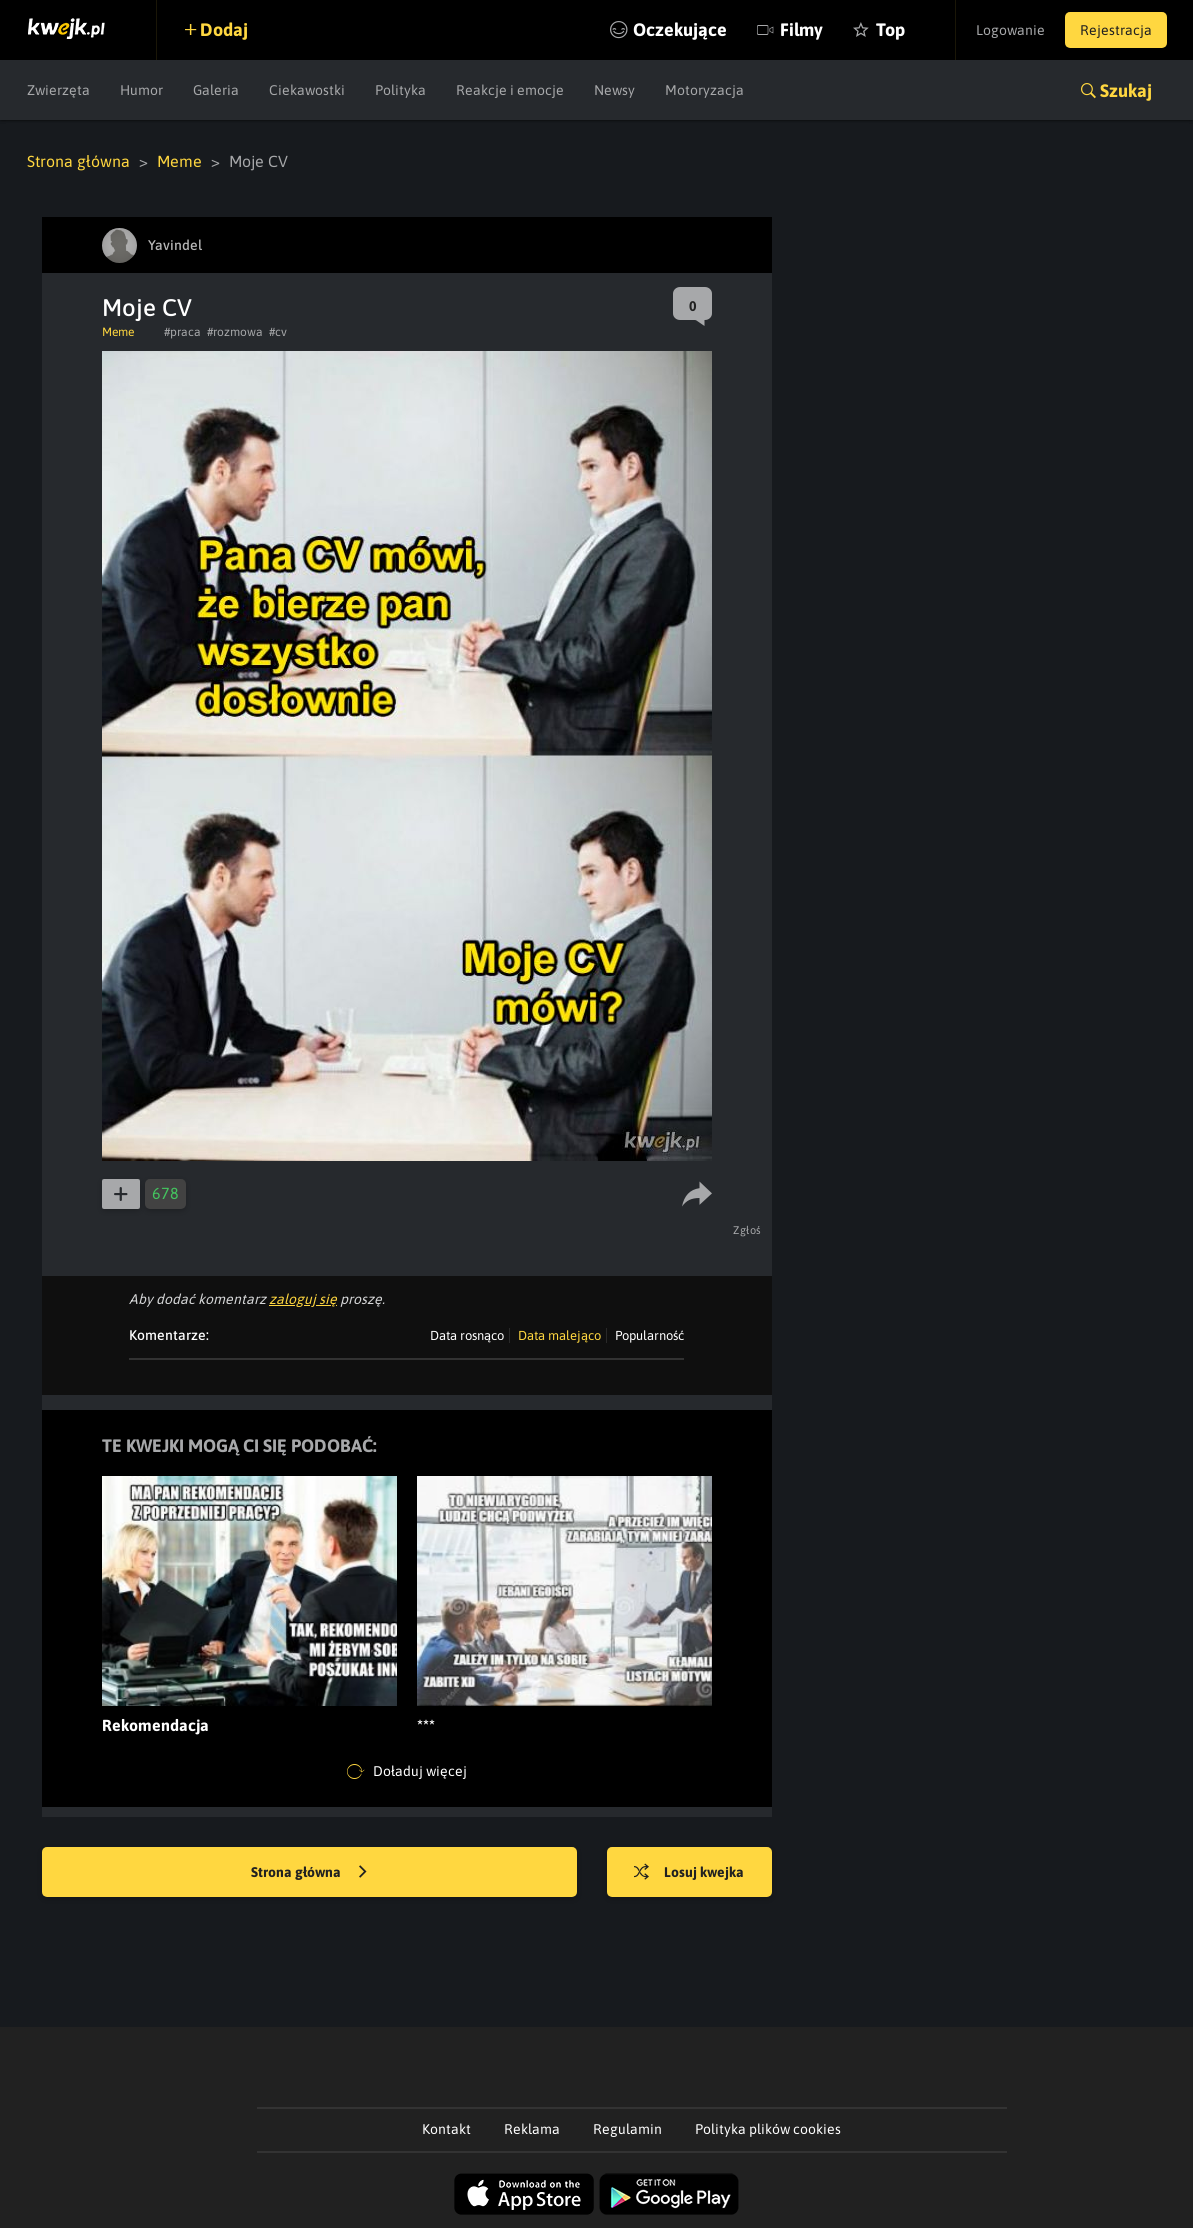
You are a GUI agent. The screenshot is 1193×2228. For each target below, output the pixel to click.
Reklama (532, 2129)
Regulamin (627, 2129)
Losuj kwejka (689, 1873)
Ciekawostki (307, 90)
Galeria (216, 90)
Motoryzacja (704, 90)
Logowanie (1010, 30)
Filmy (801, 29)
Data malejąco (559, 1335)
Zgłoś (747, 1230)
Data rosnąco (467, 1335)
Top (890, 29)
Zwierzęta (58, 90)
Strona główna (78, 161)
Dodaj (224, 29)
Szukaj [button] (1126, 90)
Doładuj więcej (407, 1772)
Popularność (649, 1335)
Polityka (400, 90)
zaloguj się (303, 1299)
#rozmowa (235, 332)
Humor (141, 90)
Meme (179, 161)
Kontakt (446, 2129)
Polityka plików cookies (768, 2129)
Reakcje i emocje (510, 90)
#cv (278, 332)
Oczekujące (680, 29)
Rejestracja (1116, 30)
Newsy (614, 90)
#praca (182, 332)
